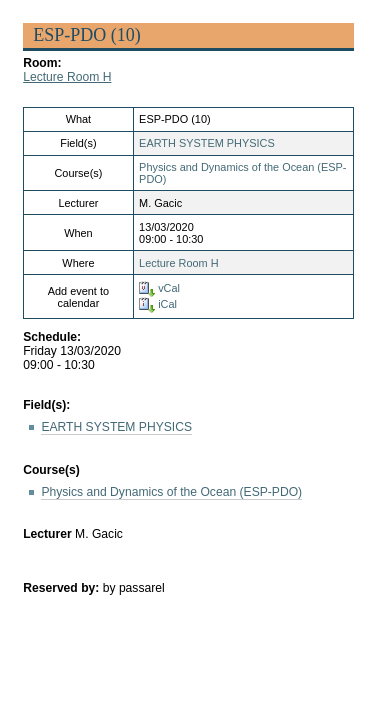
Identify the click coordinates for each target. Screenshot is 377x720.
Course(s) (51, 470)
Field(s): (46, 405)
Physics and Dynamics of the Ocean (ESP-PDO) (171, 492)
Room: (42, 63)
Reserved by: (63, 588)
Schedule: (52, 337)
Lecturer (47, 534)
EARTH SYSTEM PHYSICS (207, 143)
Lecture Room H (67, 77)
